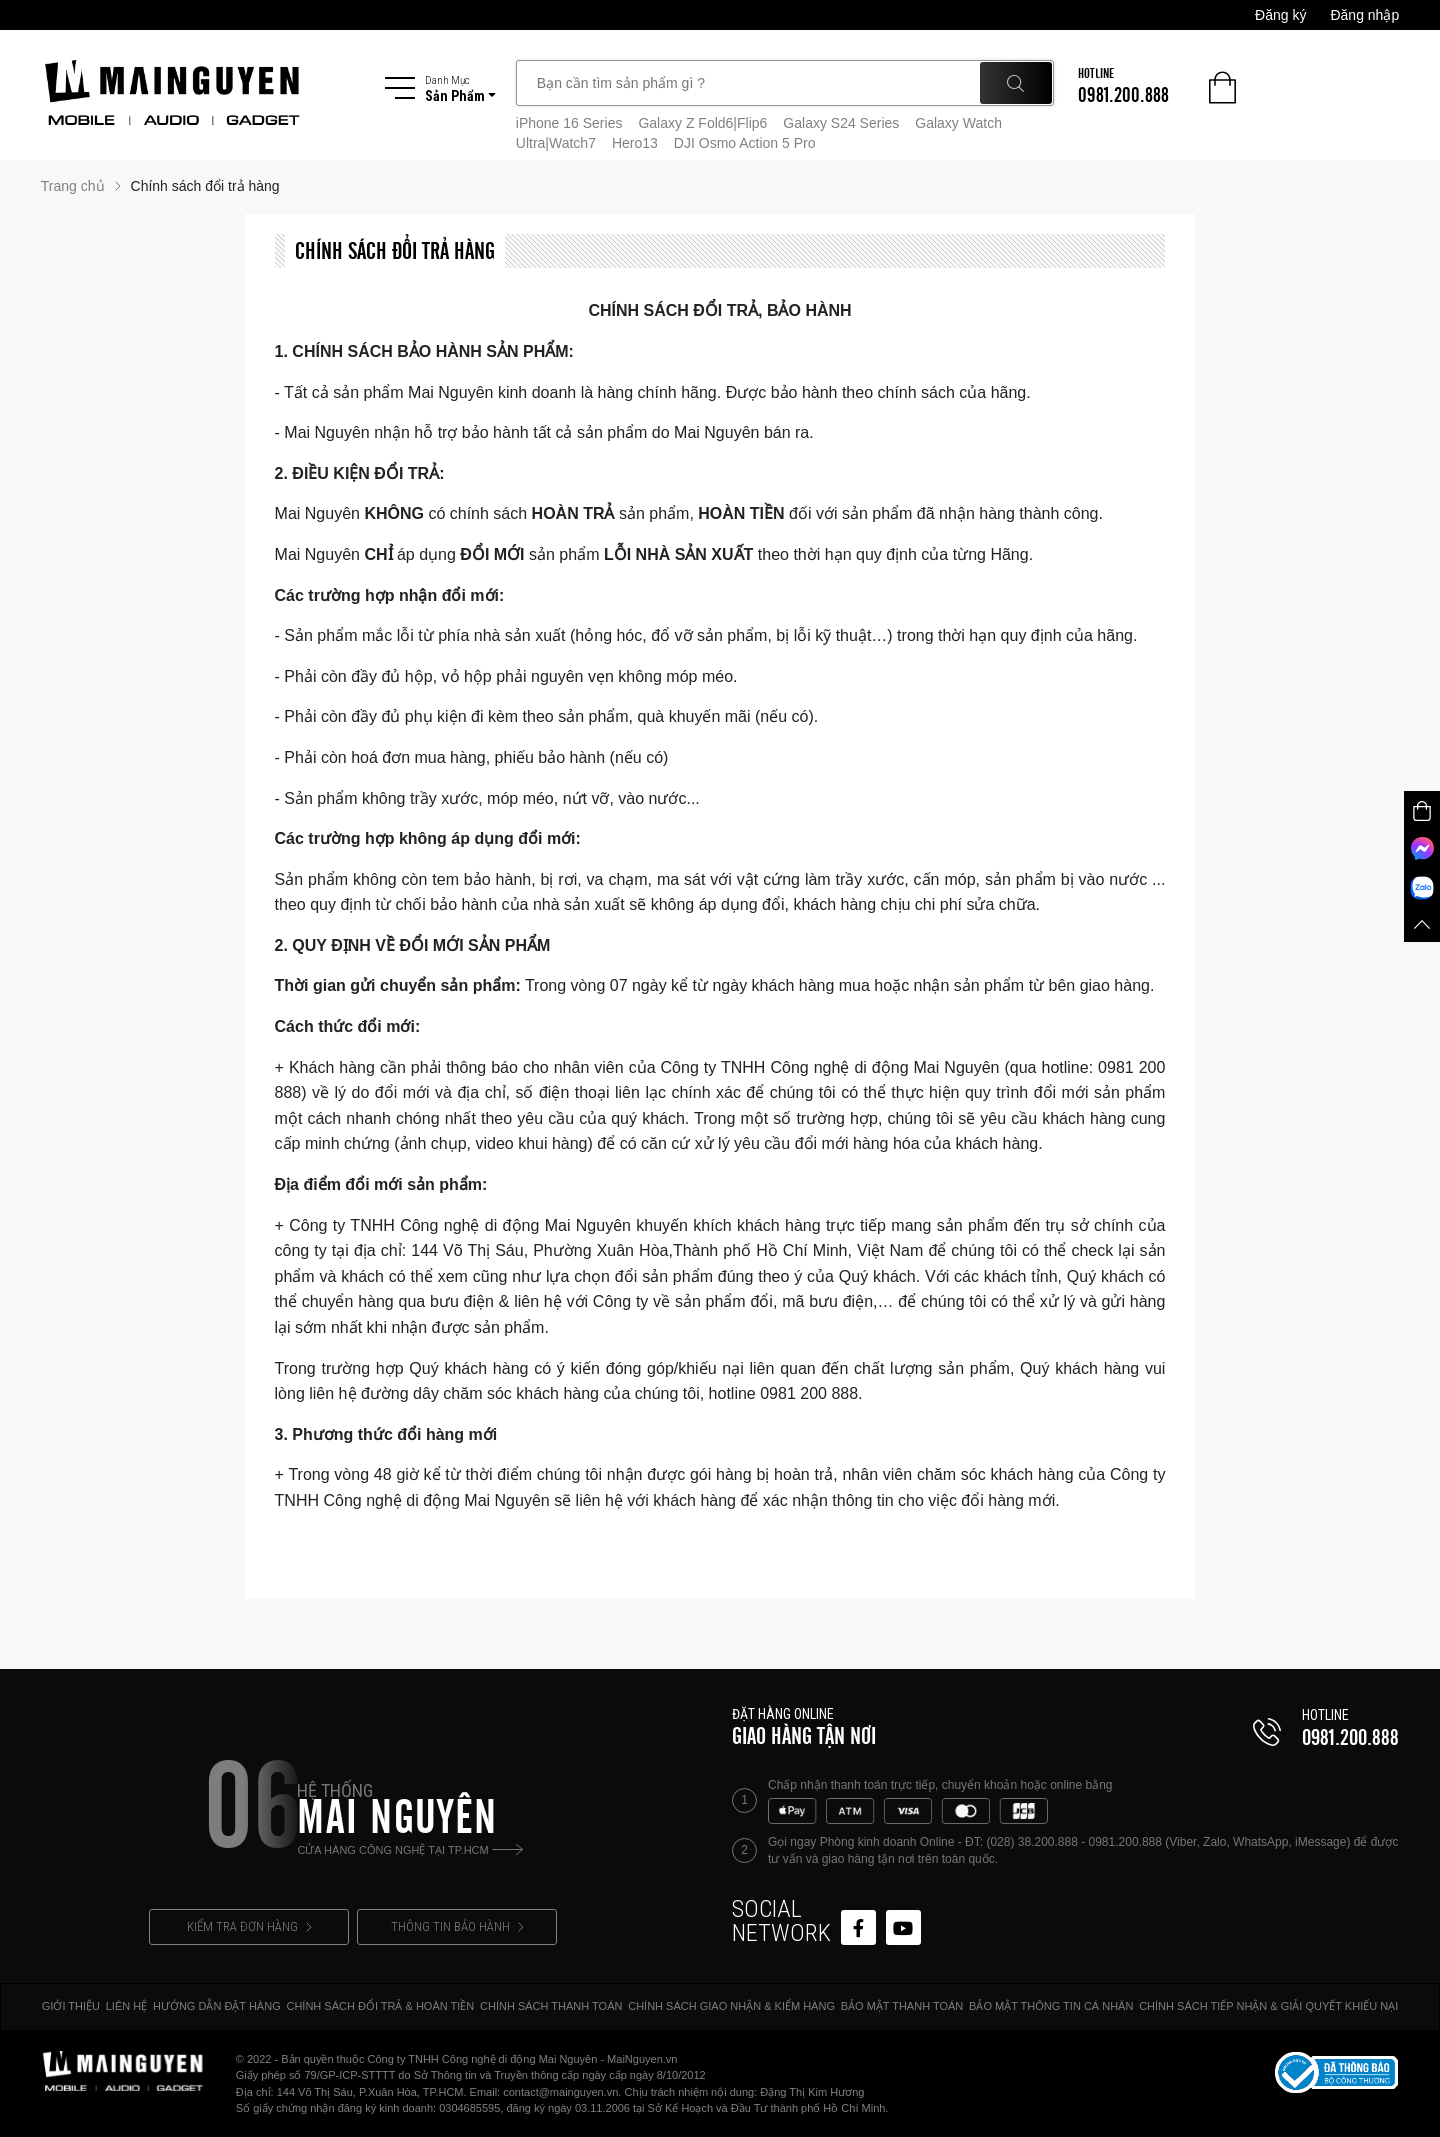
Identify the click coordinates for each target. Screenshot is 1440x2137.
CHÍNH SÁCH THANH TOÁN (551, 2006)
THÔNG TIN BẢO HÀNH (457, 1926)
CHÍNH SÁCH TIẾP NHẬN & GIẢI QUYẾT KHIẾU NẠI (1268, 2006)
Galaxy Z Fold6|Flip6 (702, 123)
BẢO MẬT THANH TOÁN (902, 2006)
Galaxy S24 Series (841, 123)
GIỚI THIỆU (71, 2006)
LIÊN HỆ (126, 2006)
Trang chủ (73, 186)
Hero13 (635, 143)
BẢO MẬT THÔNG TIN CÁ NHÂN (1051, 2006)
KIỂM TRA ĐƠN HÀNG (249, 1926)
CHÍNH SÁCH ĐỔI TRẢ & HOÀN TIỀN (380, 2006)
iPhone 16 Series (569, 123)
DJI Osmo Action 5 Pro (745, 143)
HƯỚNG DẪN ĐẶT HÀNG (217, 2006)
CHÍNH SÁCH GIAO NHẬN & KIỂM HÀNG (731, 2006)
